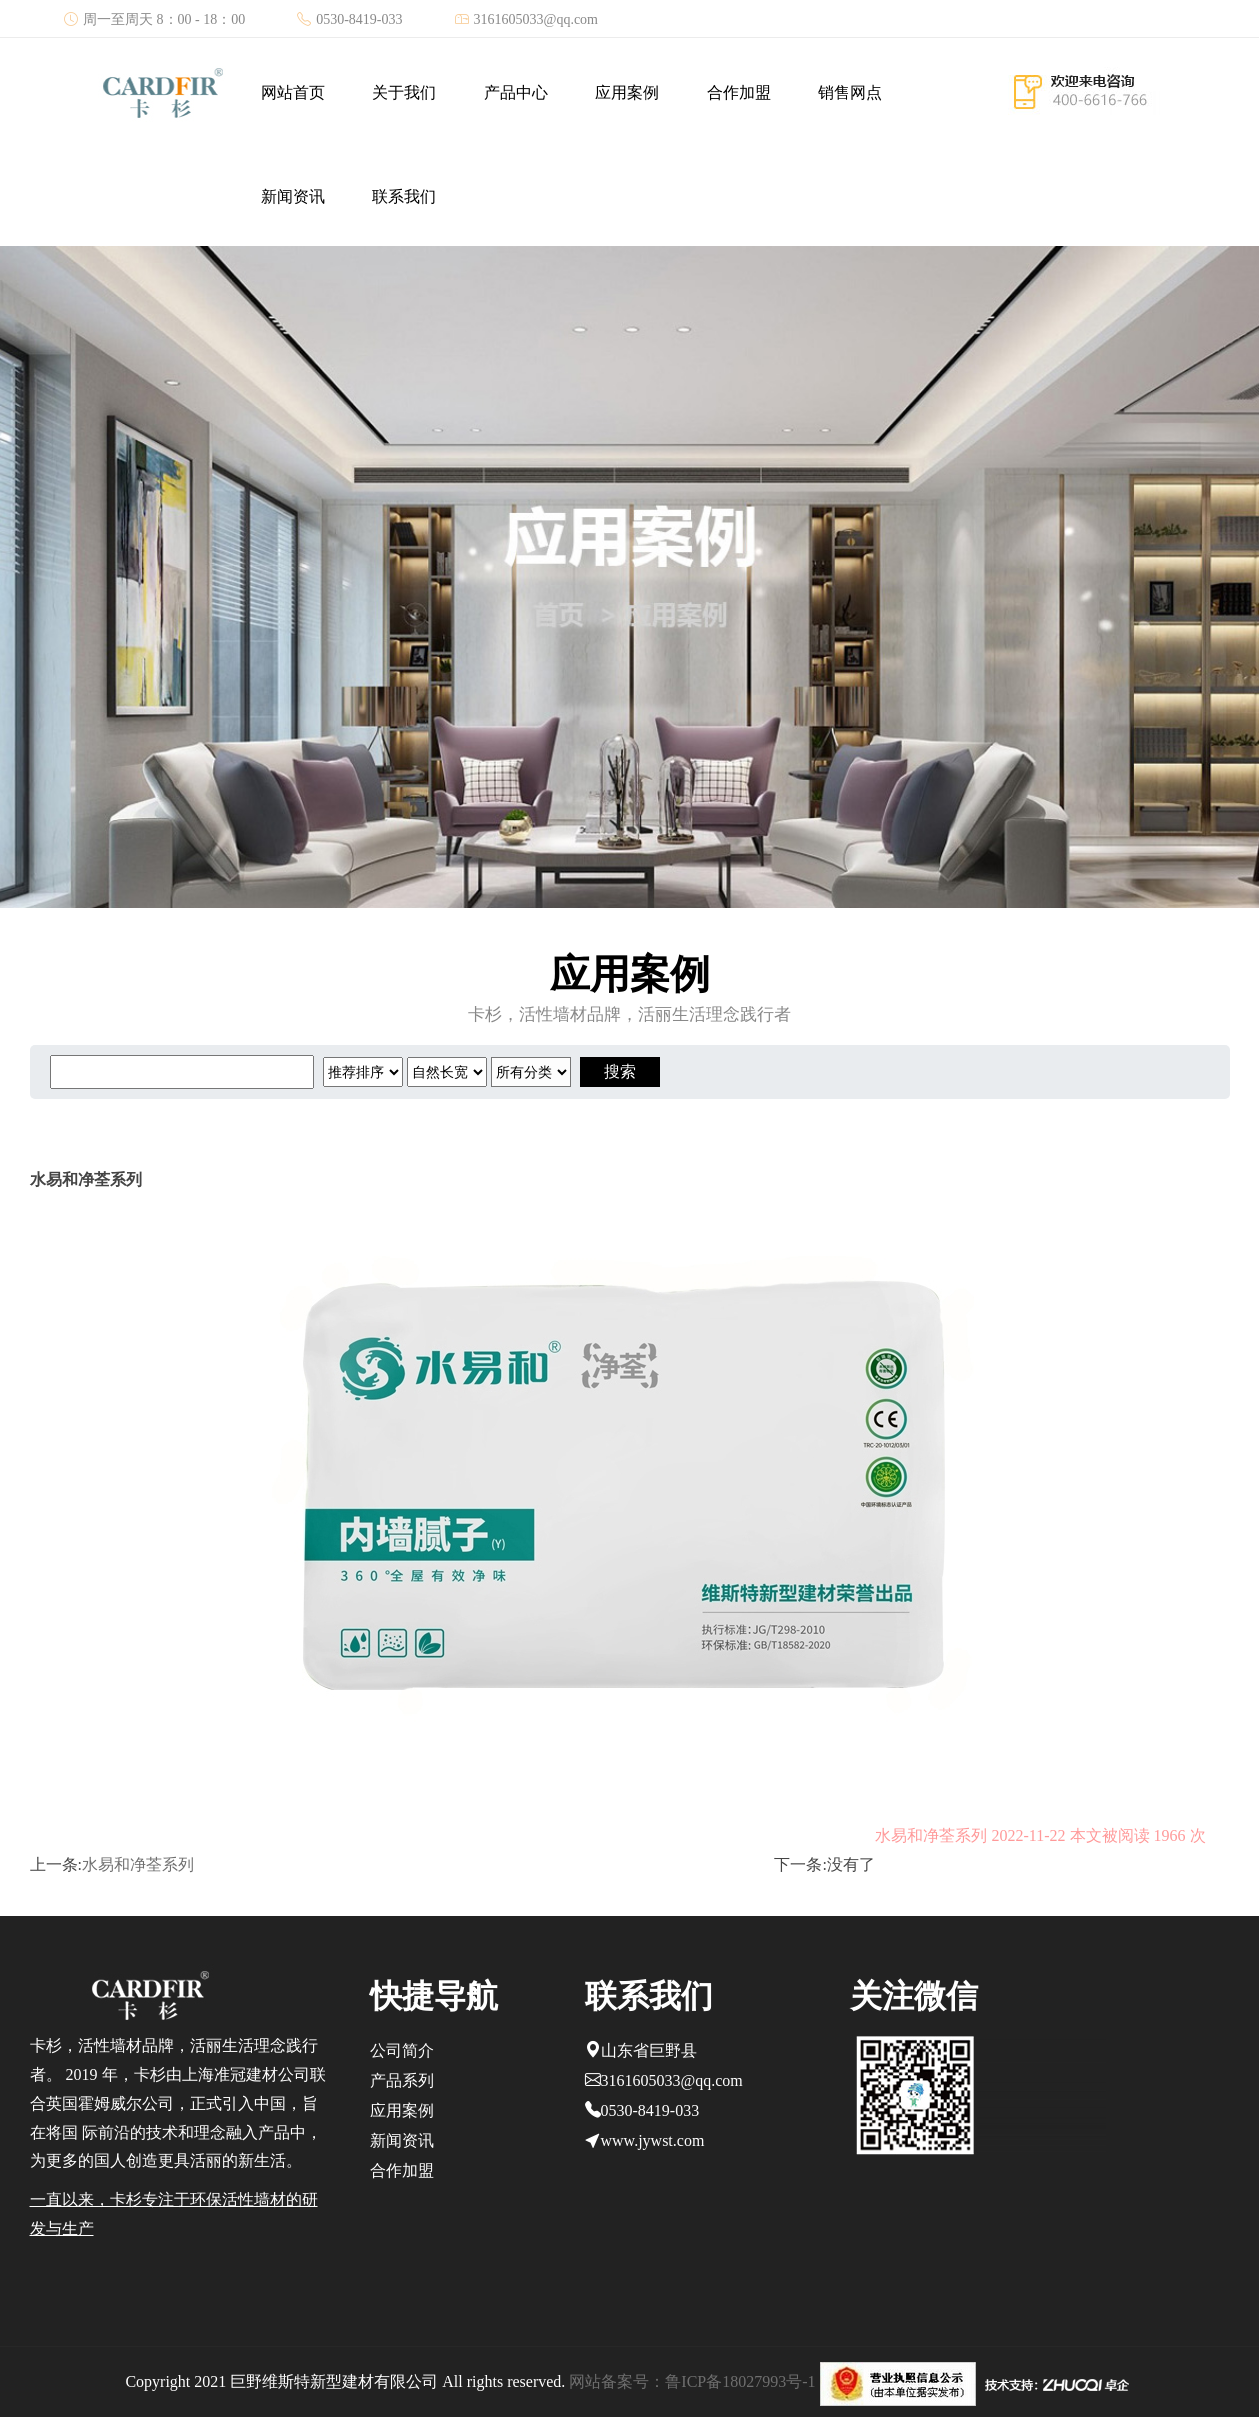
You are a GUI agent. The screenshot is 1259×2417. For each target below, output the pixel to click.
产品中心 (516, 92)
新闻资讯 (293, 196)
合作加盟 (739, 92)
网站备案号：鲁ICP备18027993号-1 (692, 2381)
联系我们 (404, 196)
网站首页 (293, 92)
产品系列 (402, 2080)
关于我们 (404, 92)
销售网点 (850, 92)
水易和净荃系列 (138, 1864)
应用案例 (627, 92)
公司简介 (402, 2050)
